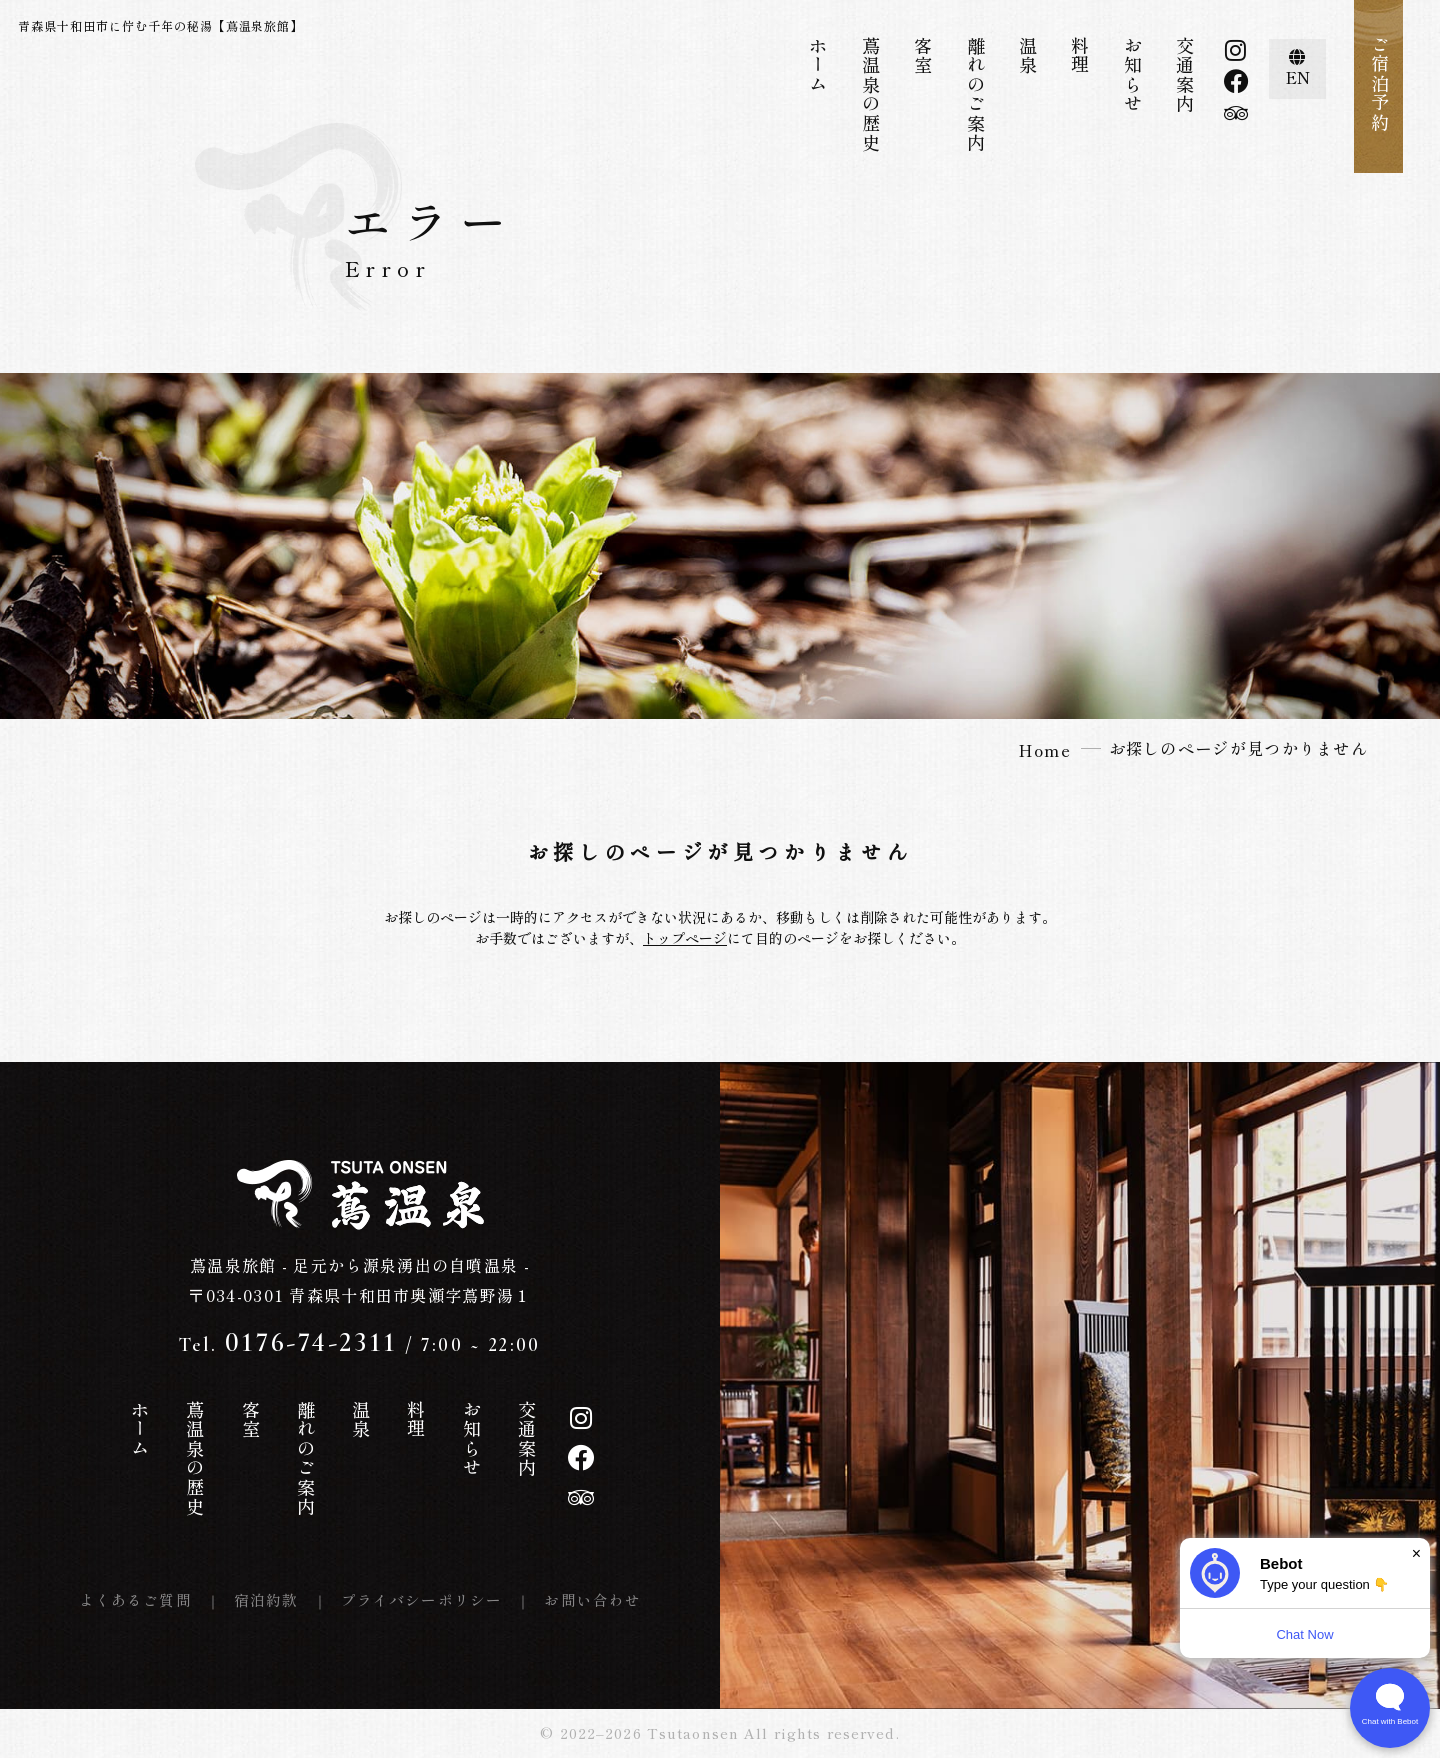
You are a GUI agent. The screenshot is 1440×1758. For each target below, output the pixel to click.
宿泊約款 (266, 1599)
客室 (923, 55)
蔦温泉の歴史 (871, 94)
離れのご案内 (976, 94)
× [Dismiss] (1416, 1553)
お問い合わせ (592, 1599)
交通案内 (1185, 75)
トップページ (685, 938)
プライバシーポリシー (422, 1599)
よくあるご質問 (135, 1599)
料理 (1080, 55)
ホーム (818, 65)
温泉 (1028, 55)
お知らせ (1133, 75)
